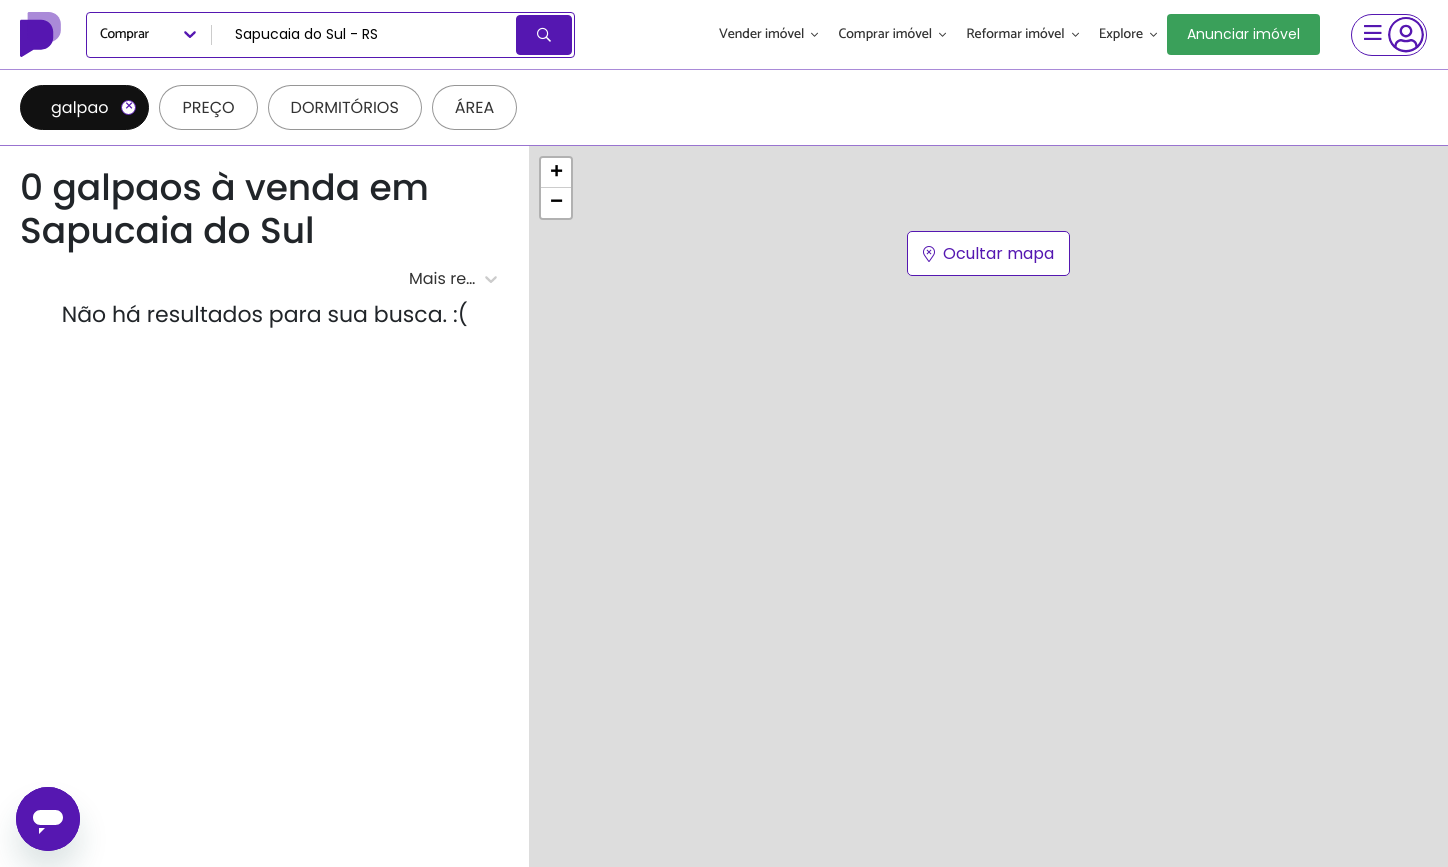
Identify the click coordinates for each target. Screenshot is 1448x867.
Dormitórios (345, 107)
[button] (556, 173)
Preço (208, 107)
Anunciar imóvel (1243, 34)
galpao (93, 107)
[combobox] (365, 35)
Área (475, 107)
